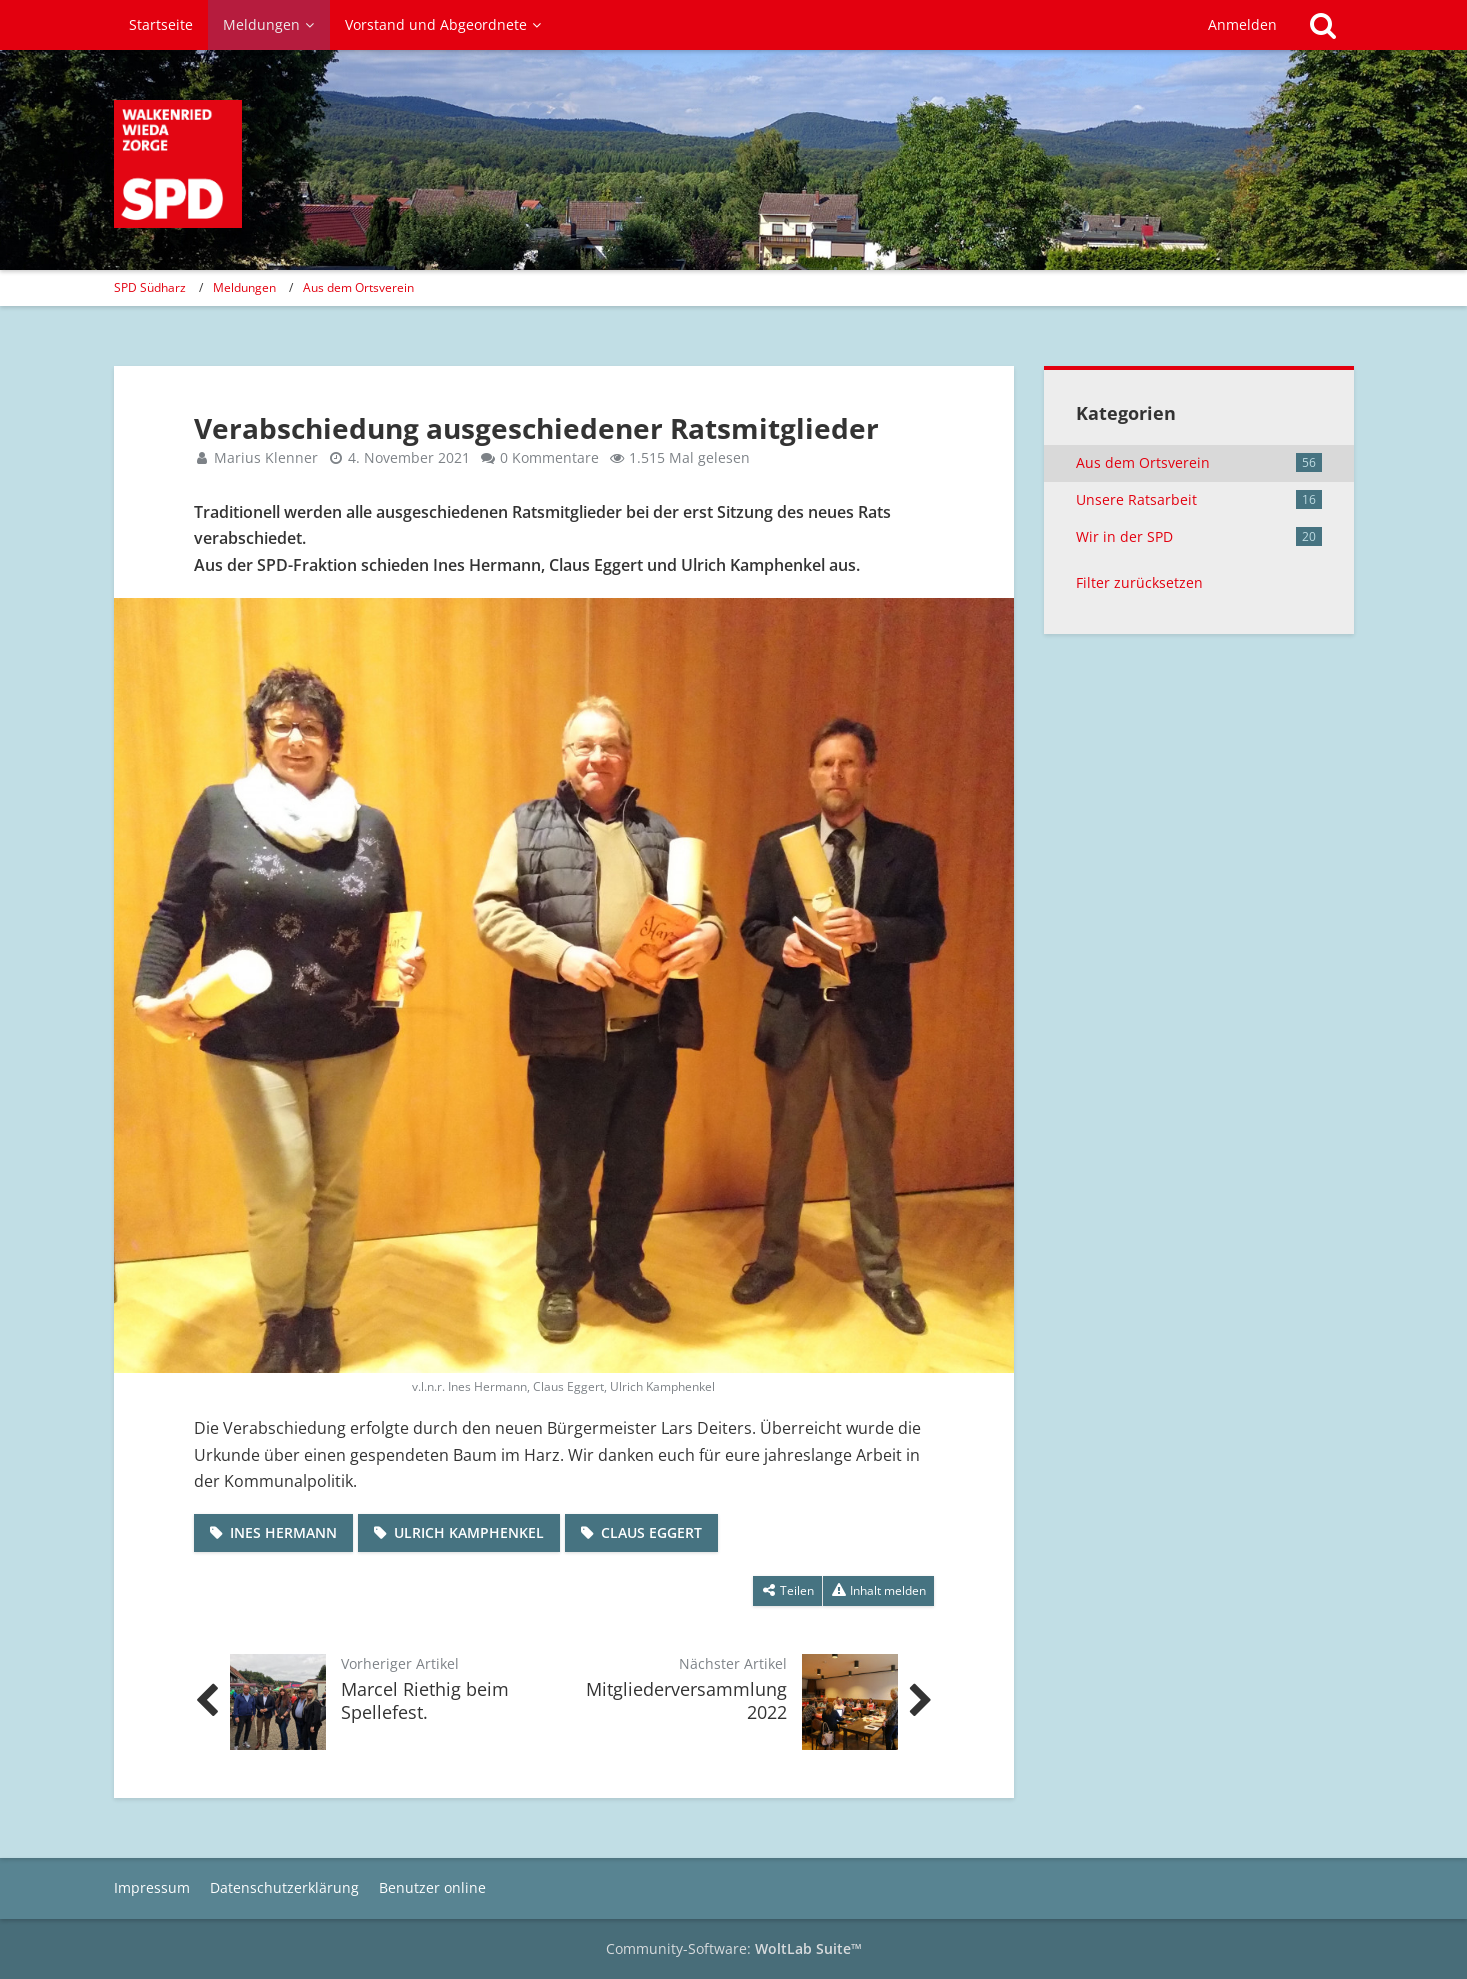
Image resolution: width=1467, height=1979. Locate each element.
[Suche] (1323, 25)
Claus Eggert (651, 1532)
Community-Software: (734, 1948)
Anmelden (1242, 24)
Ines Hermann (283, 1532)
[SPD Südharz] (178, 164)
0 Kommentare (549, 457)
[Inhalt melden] (878, 1591)
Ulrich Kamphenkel (469, 1532)
